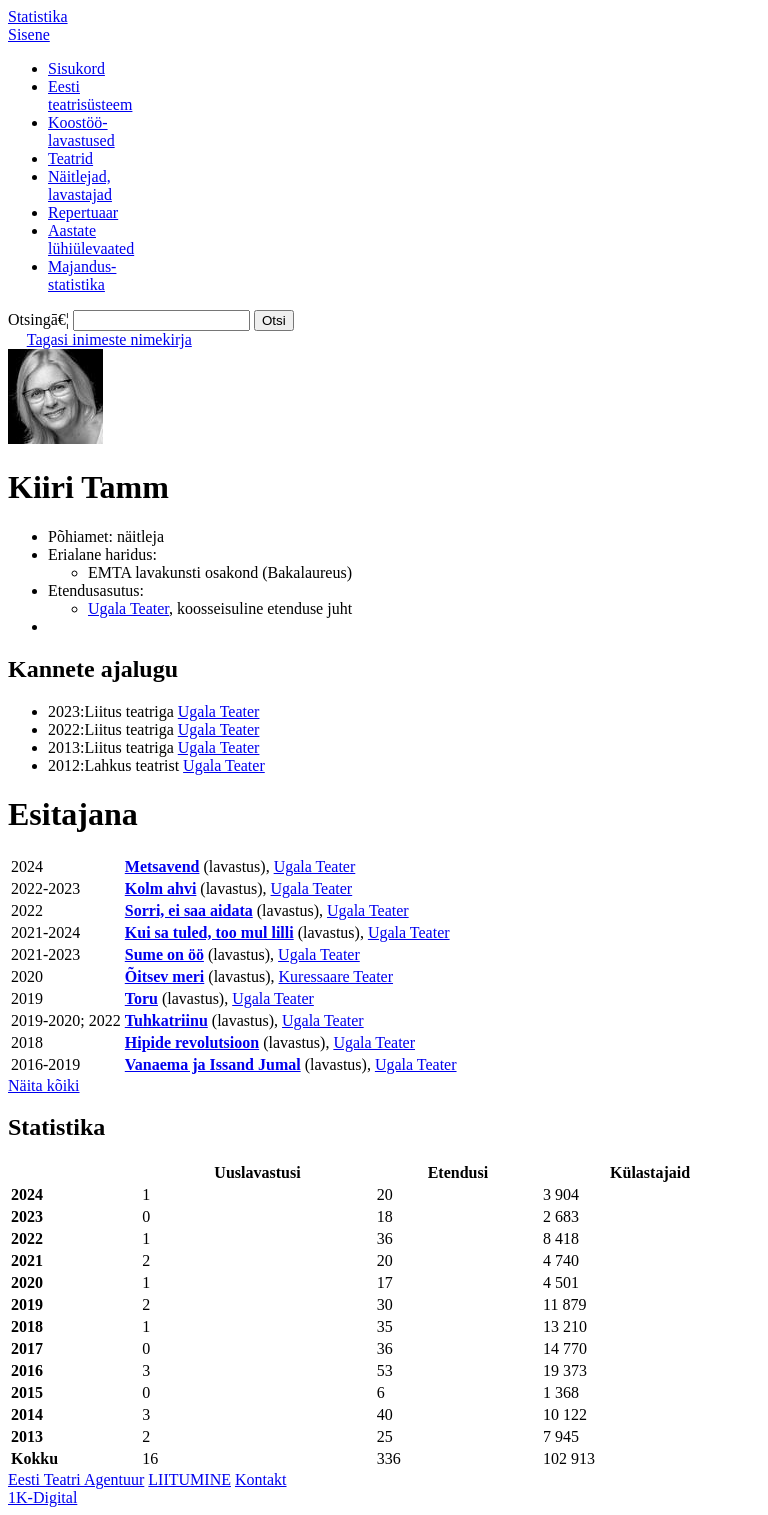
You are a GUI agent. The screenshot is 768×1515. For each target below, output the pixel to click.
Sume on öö (164, 954)
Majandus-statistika (82, 275)
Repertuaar (83, 212)
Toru (141, 998)
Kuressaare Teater (336, 976)
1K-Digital (42, 1497)
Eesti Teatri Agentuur (76, 1479)
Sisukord (76, 68)
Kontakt (261, 1479)
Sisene (29, 34)
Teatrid (70, 158)
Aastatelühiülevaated (91, 239)
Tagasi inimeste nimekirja (109, 339)
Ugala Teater (128, 608)
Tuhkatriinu (166, 1020)
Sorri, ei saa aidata (189, 910)
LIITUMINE (189, 1479)
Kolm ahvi (161, 888)
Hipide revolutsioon (192, 1042)
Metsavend (162, 866)
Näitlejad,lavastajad (80, 185)
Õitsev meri (165, 976)
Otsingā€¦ (38, 319)
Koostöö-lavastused (81, 131)
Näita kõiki (44, 1085)
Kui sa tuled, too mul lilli (209, 932)
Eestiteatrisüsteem (90, 95)
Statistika (38, 16)
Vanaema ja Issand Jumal (213, 1064)
